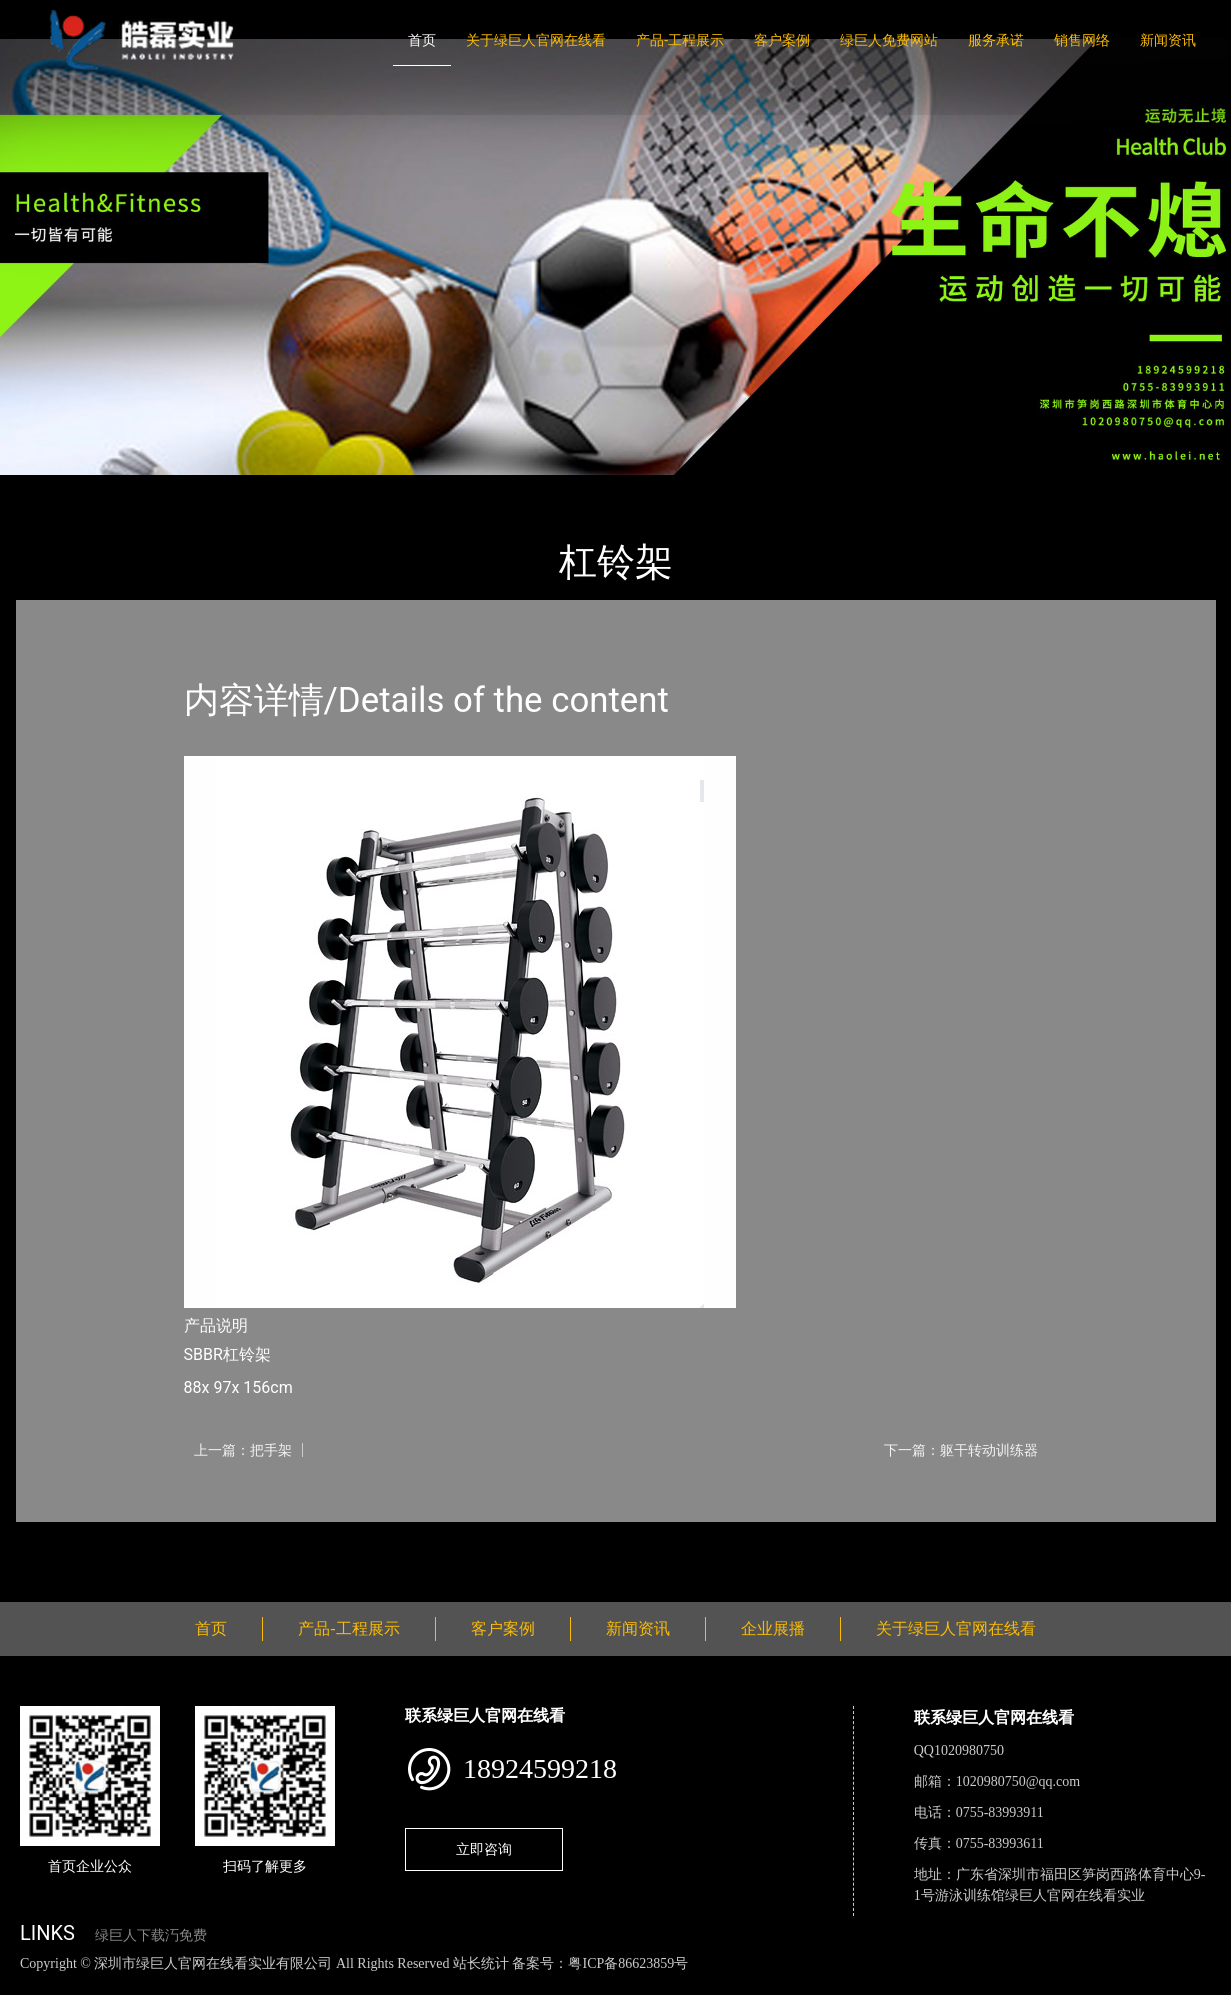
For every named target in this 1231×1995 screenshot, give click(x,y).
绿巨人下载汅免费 (151, 1935)
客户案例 (782, 40)
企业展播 (773, 1628)
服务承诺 (996, 40)
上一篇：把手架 (243, 1450)
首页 (422, 40)
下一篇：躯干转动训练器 (961, 1450)
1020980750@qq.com (1018, 1781)
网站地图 (30, 1984)
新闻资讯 (1168, 40)
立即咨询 (484, 1849)
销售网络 (1082, 40)
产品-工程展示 (680, 40)
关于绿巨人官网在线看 (536, 40)
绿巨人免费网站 (889, 40)
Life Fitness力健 (258, 488)
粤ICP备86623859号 (628, 1963)
